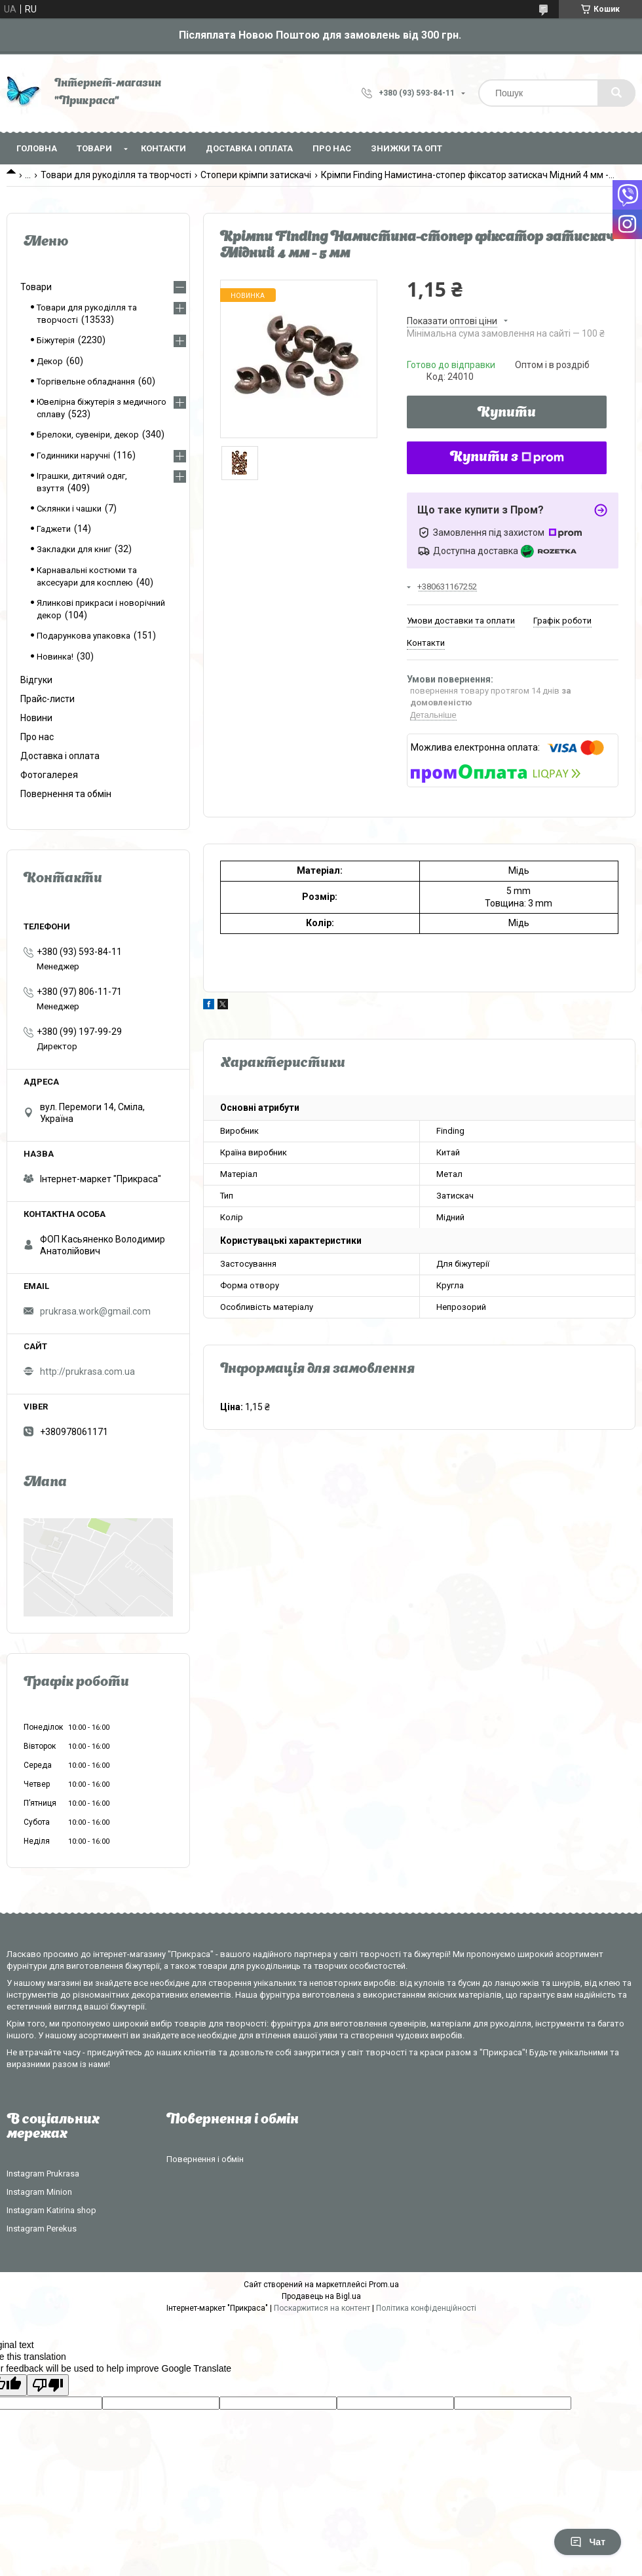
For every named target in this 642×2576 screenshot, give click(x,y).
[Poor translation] (48, 2385)
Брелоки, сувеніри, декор (88, 434)
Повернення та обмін (65, 794)
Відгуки (36, 680)
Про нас (331, 148)
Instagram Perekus (42, 2228)
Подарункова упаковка (83, 636)
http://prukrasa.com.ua (87, 1371)
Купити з (507, 457)
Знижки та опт (406, 148)
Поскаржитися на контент (322, 2308)
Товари (94, 148)
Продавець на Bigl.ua (321, 2296)
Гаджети (54, 529)
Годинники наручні (73, 455)
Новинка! (55, 657)
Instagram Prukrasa (43, 2173)
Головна (36, 148)
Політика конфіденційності (426, 2308)
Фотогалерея (49, 775)
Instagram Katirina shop (51, 2210)
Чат (587, 2542)
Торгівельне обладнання (86, 381)
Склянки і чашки (69, 508)
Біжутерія (56, 340)
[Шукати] (616, 93)
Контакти (163, 148)
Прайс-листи (47, 699)
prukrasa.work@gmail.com (95, 1311)
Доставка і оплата (249, 148)
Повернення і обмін (205, 2159)
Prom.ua (384, 2284)
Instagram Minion (39, 2192)
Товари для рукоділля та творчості (116, 175)
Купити (507, 413)
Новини (36, 718)
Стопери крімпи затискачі (255, 175)
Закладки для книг (74, 549)
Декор (50, 361)
